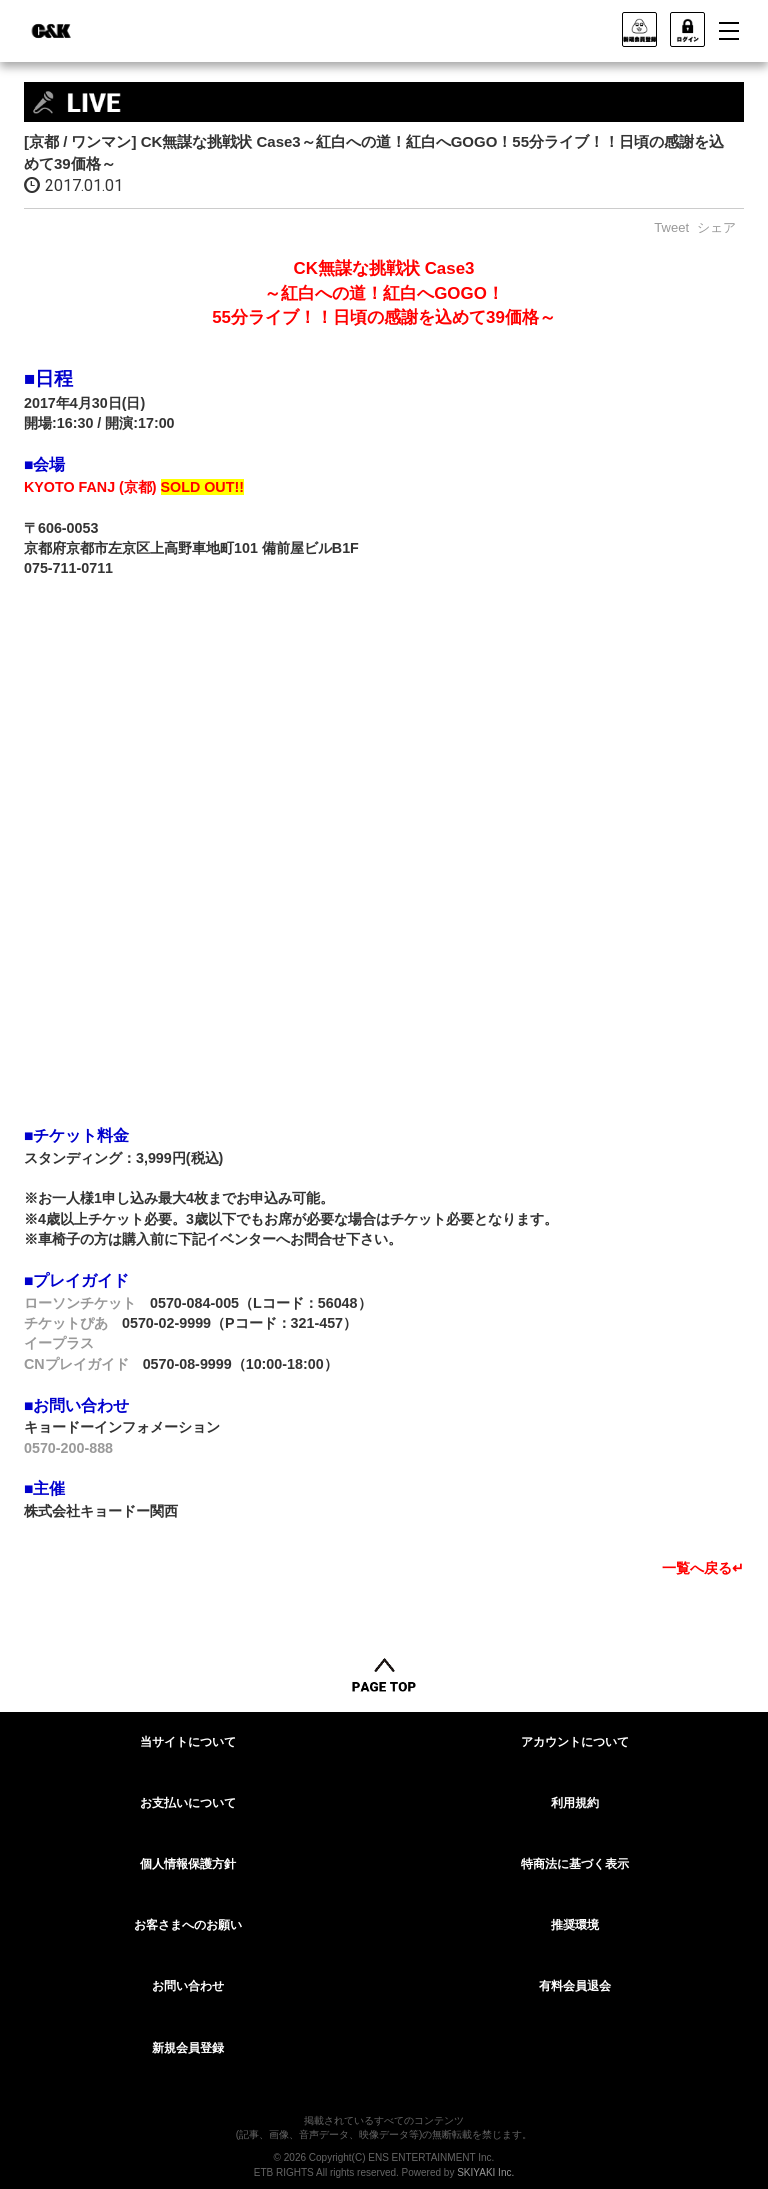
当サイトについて (188, 1742)
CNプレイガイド (76, 1364)
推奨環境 (575, 1925)
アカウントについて (575, 1742)
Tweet (671, 227)
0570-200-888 (68, 1448)
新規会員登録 (188, 2048)
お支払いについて (188, 1803)
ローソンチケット (80, 1303)
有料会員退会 (575, 1986)
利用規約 (575, 1803)
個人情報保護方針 (188, 1864)
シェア (716, 227)
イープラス (59, 1343)
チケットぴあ (66, 1323)
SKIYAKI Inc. (485, 2172)
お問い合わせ (188, 1986)
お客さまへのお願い (188, 1925)
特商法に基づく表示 (575, 1864)
